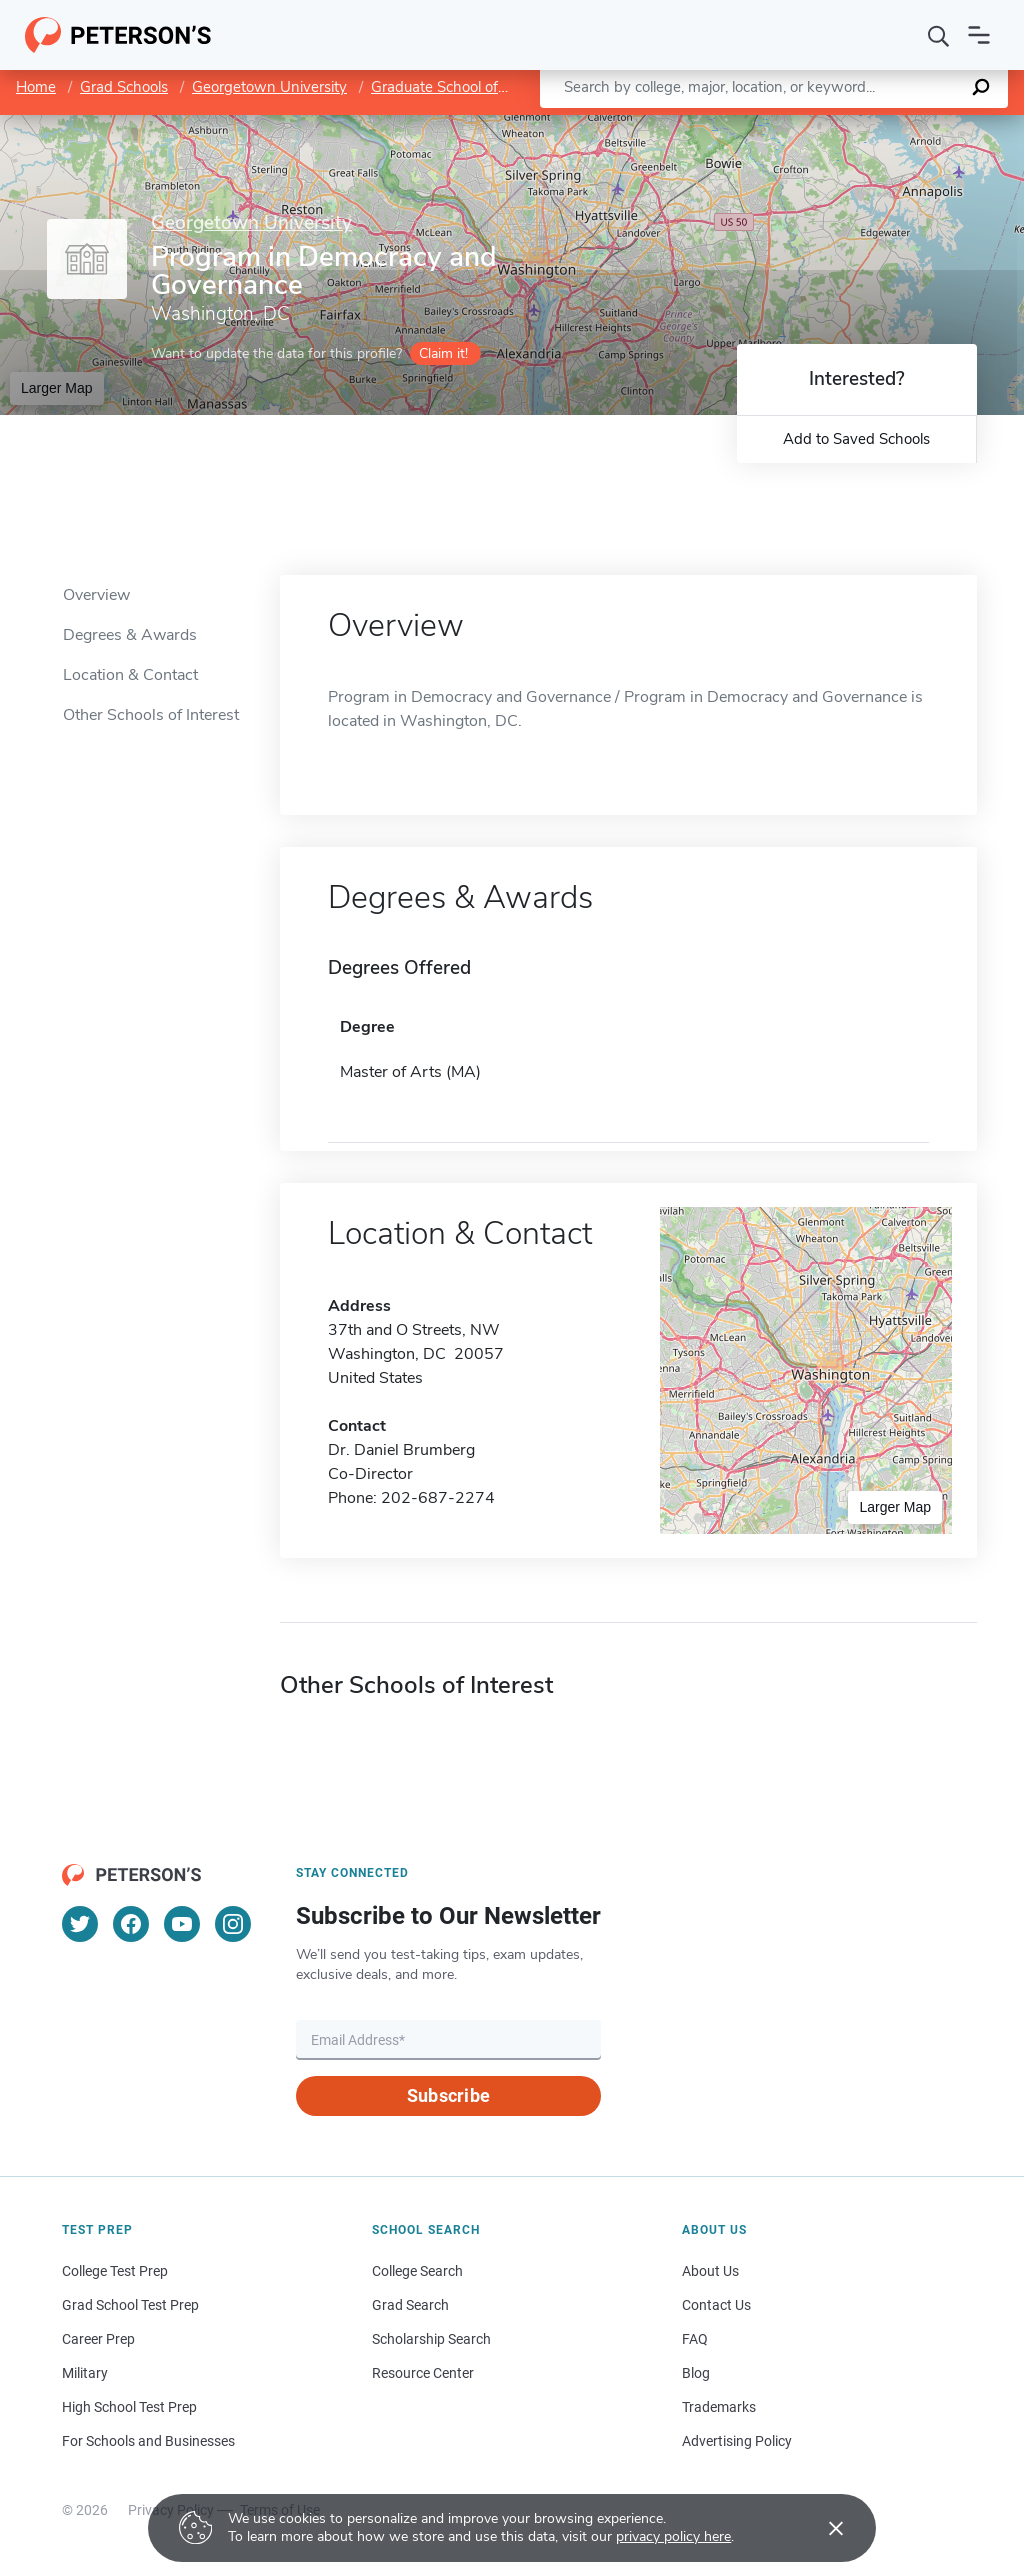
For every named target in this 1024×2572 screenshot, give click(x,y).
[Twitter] (80, 1924)
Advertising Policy (737, 2441)
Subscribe (448, 2095)
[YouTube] (182, 1924)
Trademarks (719, 2407)
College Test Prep (115, 2271)
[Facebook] (131, 1924)
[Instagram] (233, 1924)
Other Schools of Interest (151, 715)
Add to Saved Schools (856, 439)
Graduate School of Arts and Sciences (497, 87)
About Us (710, 2271)
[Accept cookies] (822, 2528)
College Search (417, 2271)
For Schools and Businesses (148, 2441)
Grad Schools (124, 87)
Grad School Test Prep (130, 2305)
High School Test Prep (129, 2407)
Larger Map (57, 388)
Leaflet (782, 124)
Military (85, 2373)
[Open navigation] (979, 35)
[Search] (939, 35)
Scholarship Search (431, 2339)
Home (36, 87)
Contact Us (716, 2305)
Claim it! (443, 353)
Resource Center (423, 2373)
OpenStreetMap (888, 124)
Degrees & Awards (130, 635)
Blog (696, 2373)
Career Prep (98, 2339)
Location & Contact (130, 675)
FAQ (695, 2339)
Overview (96, 595)
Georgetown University (269, 87)
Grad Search (410, 2305)
